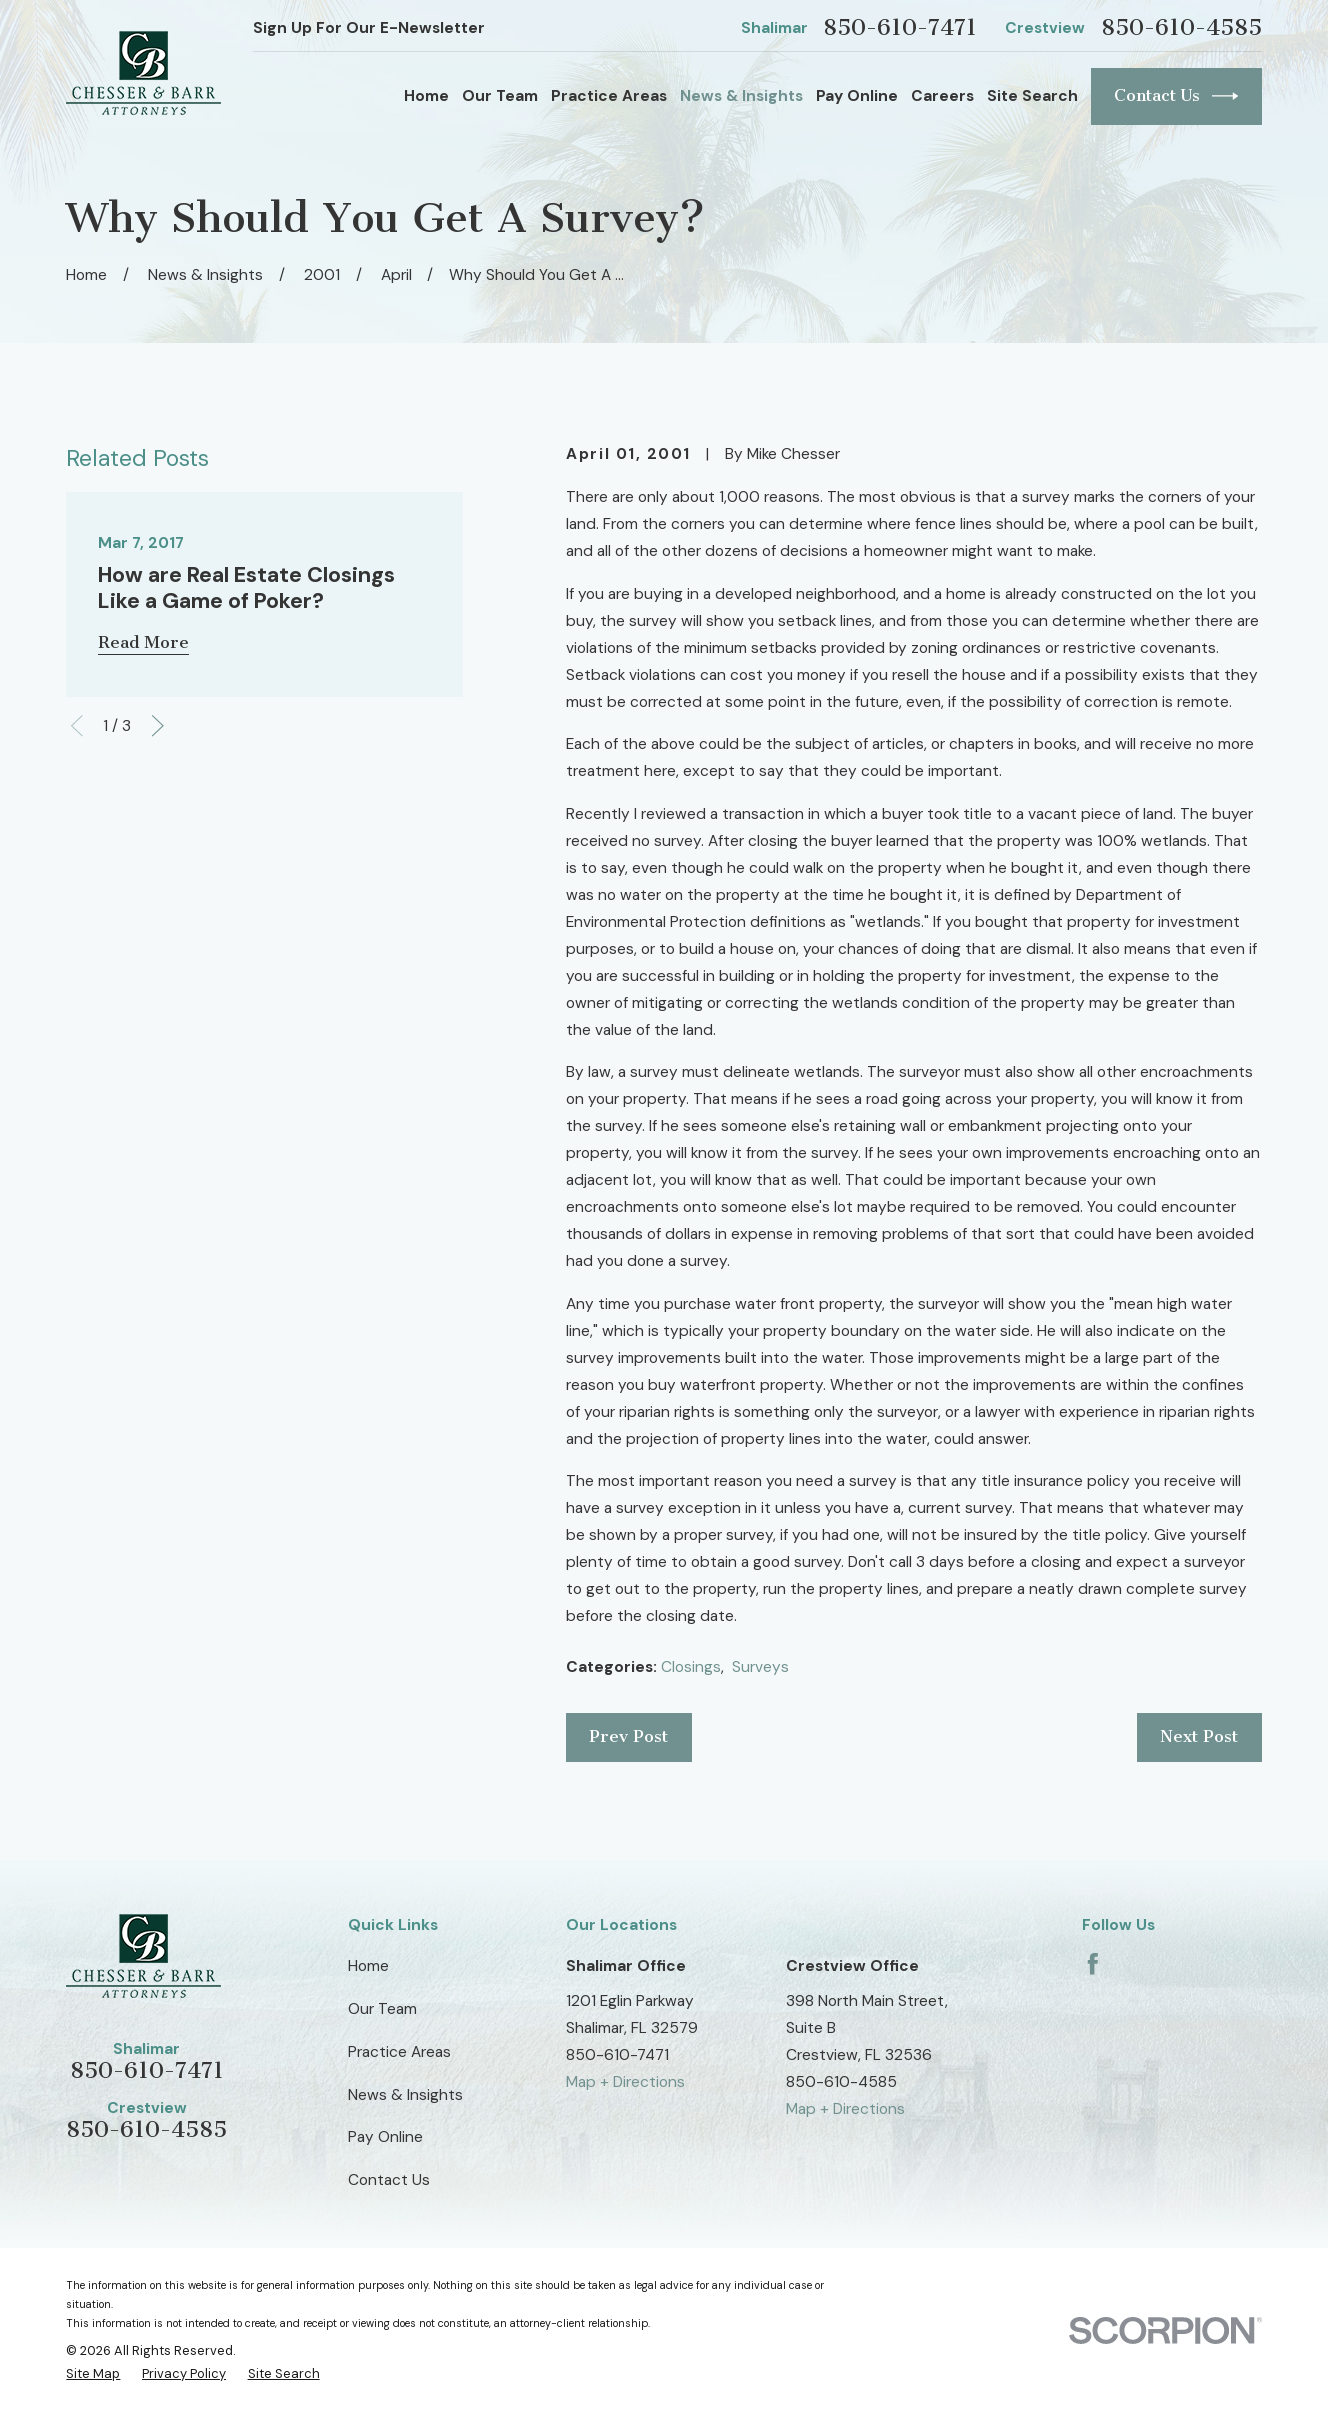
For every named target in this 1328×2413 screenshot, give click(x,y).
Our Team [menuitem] (500, 96)
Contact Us (1176, 96)
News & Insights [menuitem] (741, 96)
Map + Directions (625, 2082)
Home (368, 1966)
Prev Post (628, 1736)
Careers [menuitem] (942, 96)
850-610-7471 (900, 28)
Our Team (382, 2009)
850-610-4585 (1181, 28)
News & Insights (405, 2095)
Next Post (1199, 1736)
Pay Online (385, 2137)
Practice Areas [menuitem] (609, 96)
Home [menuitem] (426, 96)
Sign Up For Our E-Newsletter (369, 28)
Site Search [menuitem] (1032, 96)
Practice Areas (399, 2052)
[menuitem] (93, 2374)
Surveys (760, 1667)
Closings (691, 1667)
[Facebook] (1093, 1964)
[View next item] (158, 726)
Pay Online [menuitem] (857, 96)
